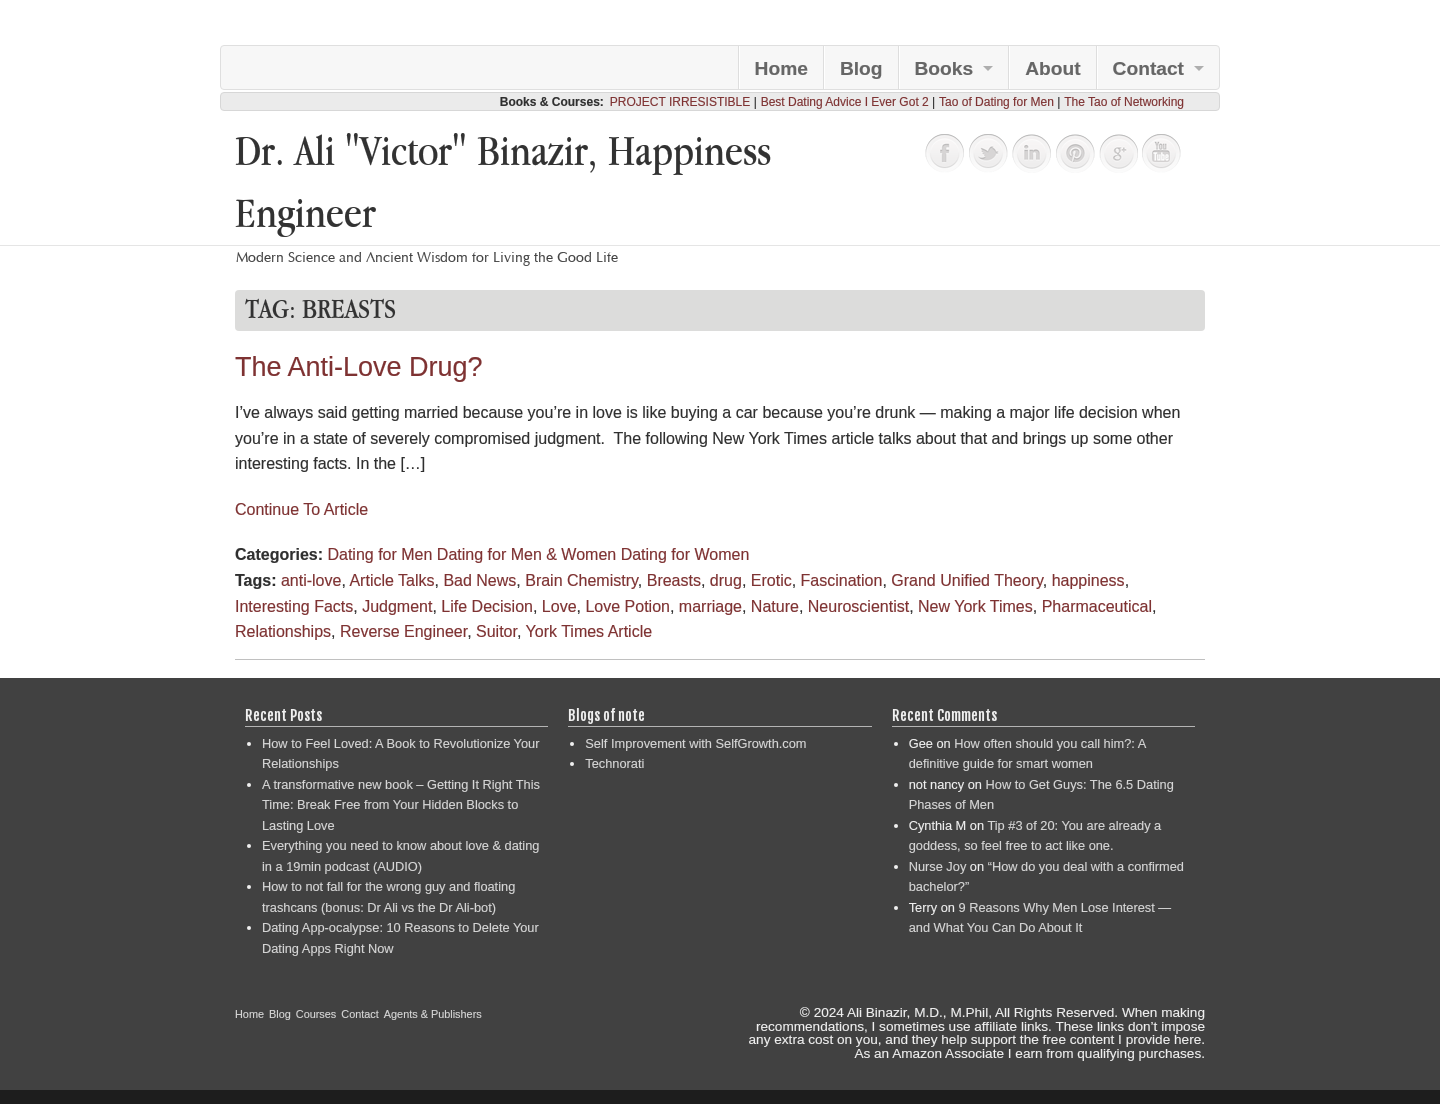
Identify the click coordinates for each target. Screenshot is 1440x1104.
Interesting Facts (294, 606)
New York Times (975, 606)
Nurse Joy (938, 866)
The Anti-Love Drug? (359, 367)
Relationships (283, 631)
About (1052, 68)
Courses (316, 1014)
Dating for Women (685, 554)
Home (781, 68)
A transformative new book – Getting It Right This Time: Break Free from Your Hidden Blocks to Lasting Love (401, 805)
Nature (775, 606)
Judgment (397, 606)
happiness (1088, 580)
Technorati (614, 763)
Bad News (479, 580)
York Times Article (589, 631)
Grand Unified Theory (966, 580)
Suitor (496, 631)
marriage (710, 606)
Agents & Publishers (433, 1014)
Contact (1148, 68)
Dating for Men (379, 554)
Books (944, 68)
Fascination (842, 580)
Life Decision (487, 606)
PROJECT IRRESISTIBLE (680, 102)
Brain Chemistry (581, 580)
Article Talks (391, 580)
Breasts (674, 580)
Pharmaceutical (1097, 606)
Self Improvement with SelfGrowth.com (695, 743)
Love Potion (627, 606)
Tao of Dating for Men (996, 102)
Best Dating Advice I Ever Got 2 (845, 102)
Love (559, 606)
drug (726, 580)
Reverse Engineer (403, 631)
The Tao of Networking (1124, 102)
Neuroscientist (858, 606)
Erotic (771, 580)
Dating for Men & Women (526, 554)
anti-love (311, 580)
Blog (861, 68)
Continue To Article (301, 509)
